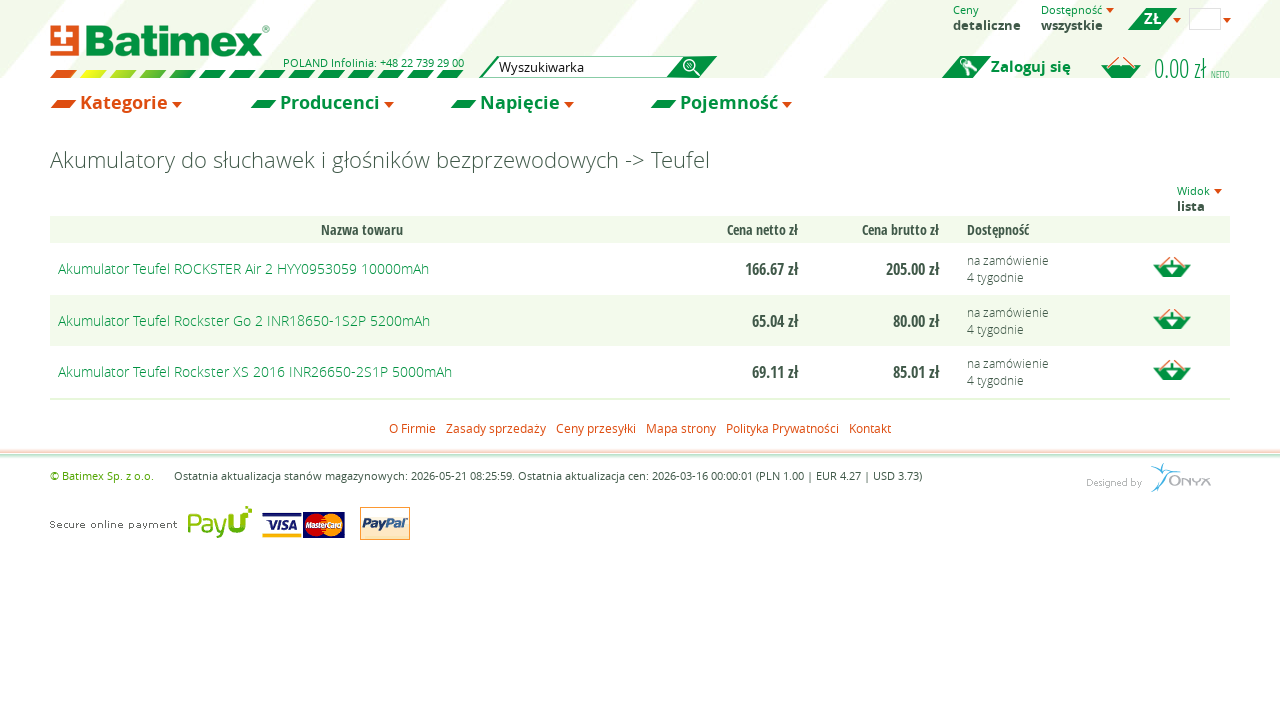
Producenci (330, 103)
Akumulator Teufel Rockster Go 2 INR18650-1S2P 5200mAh (244, 320)
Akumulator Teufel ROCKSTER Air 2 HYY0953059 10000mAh (243, 268)
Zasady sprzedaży (496, 428)
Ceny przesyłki (596, 428)
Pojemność (729, 103)
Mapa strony (681, 428)
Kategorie (124, 103)
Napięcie (520, 103)
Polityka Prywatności (782, 428)
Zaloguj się (1031, 66)
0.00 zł (1192, 68)
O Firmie (412, 428)
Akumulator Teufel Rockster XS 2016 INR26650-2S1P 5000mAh (255, 371)
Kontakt (870, 428)
